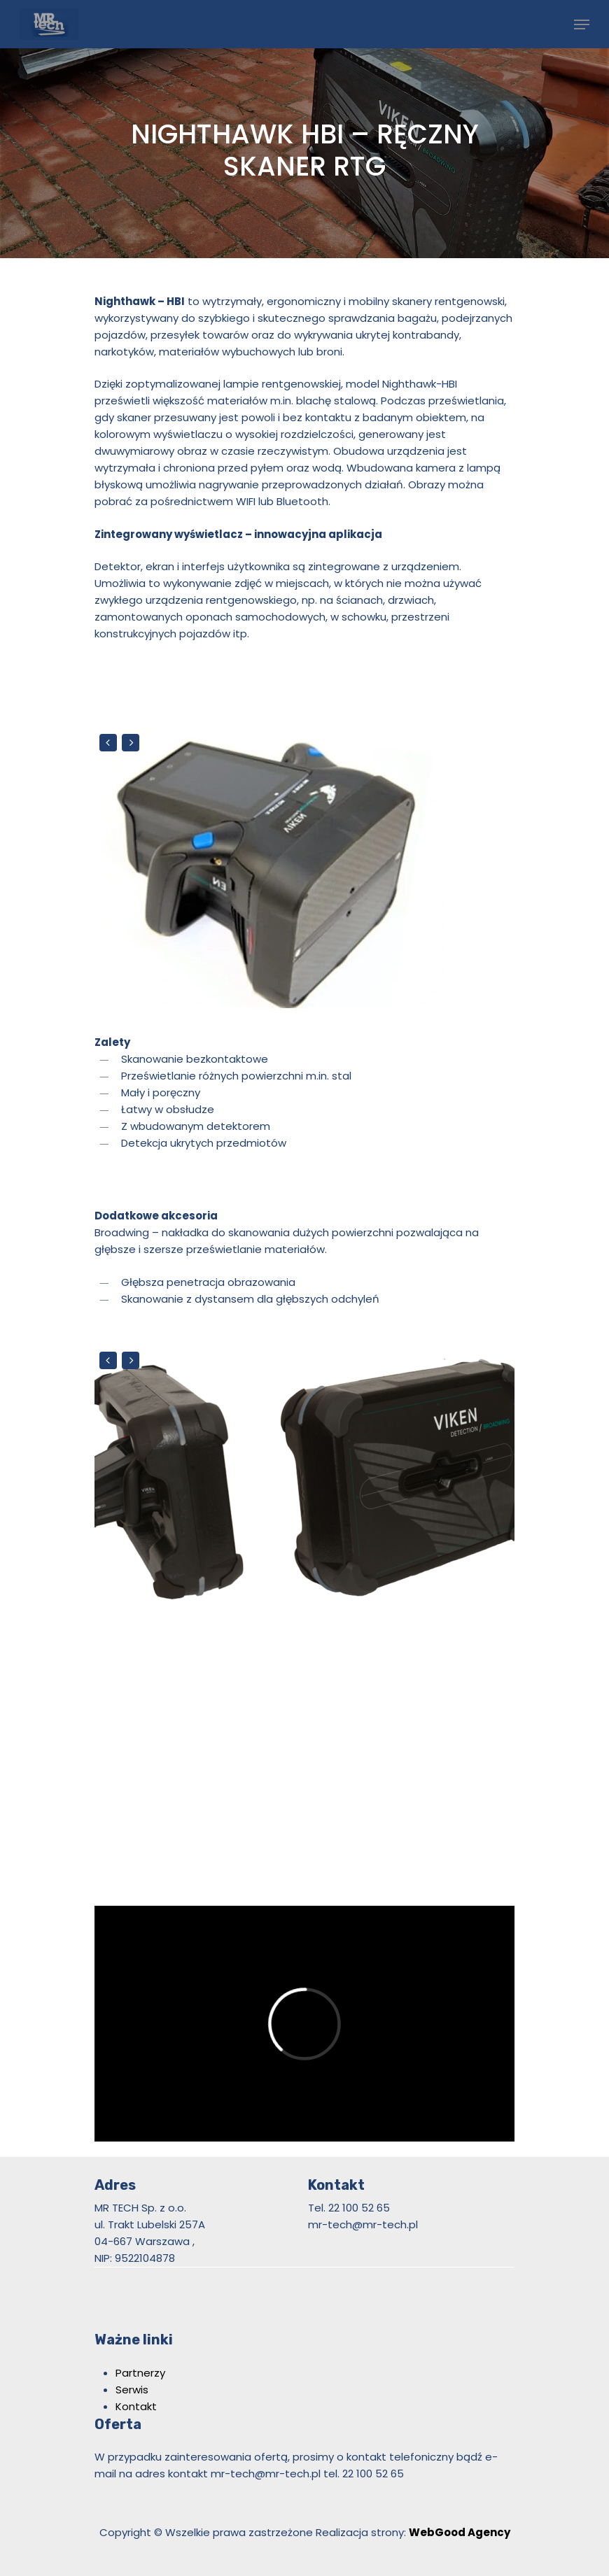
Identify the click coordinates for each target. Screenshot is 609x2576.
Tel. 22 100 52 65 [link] (349, 2207)
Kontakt (136, 2406)
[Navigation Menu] (581, 24)
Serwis (131, 2389)
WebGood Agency (459, 2532)
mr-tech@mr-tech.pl (266, 2473)
